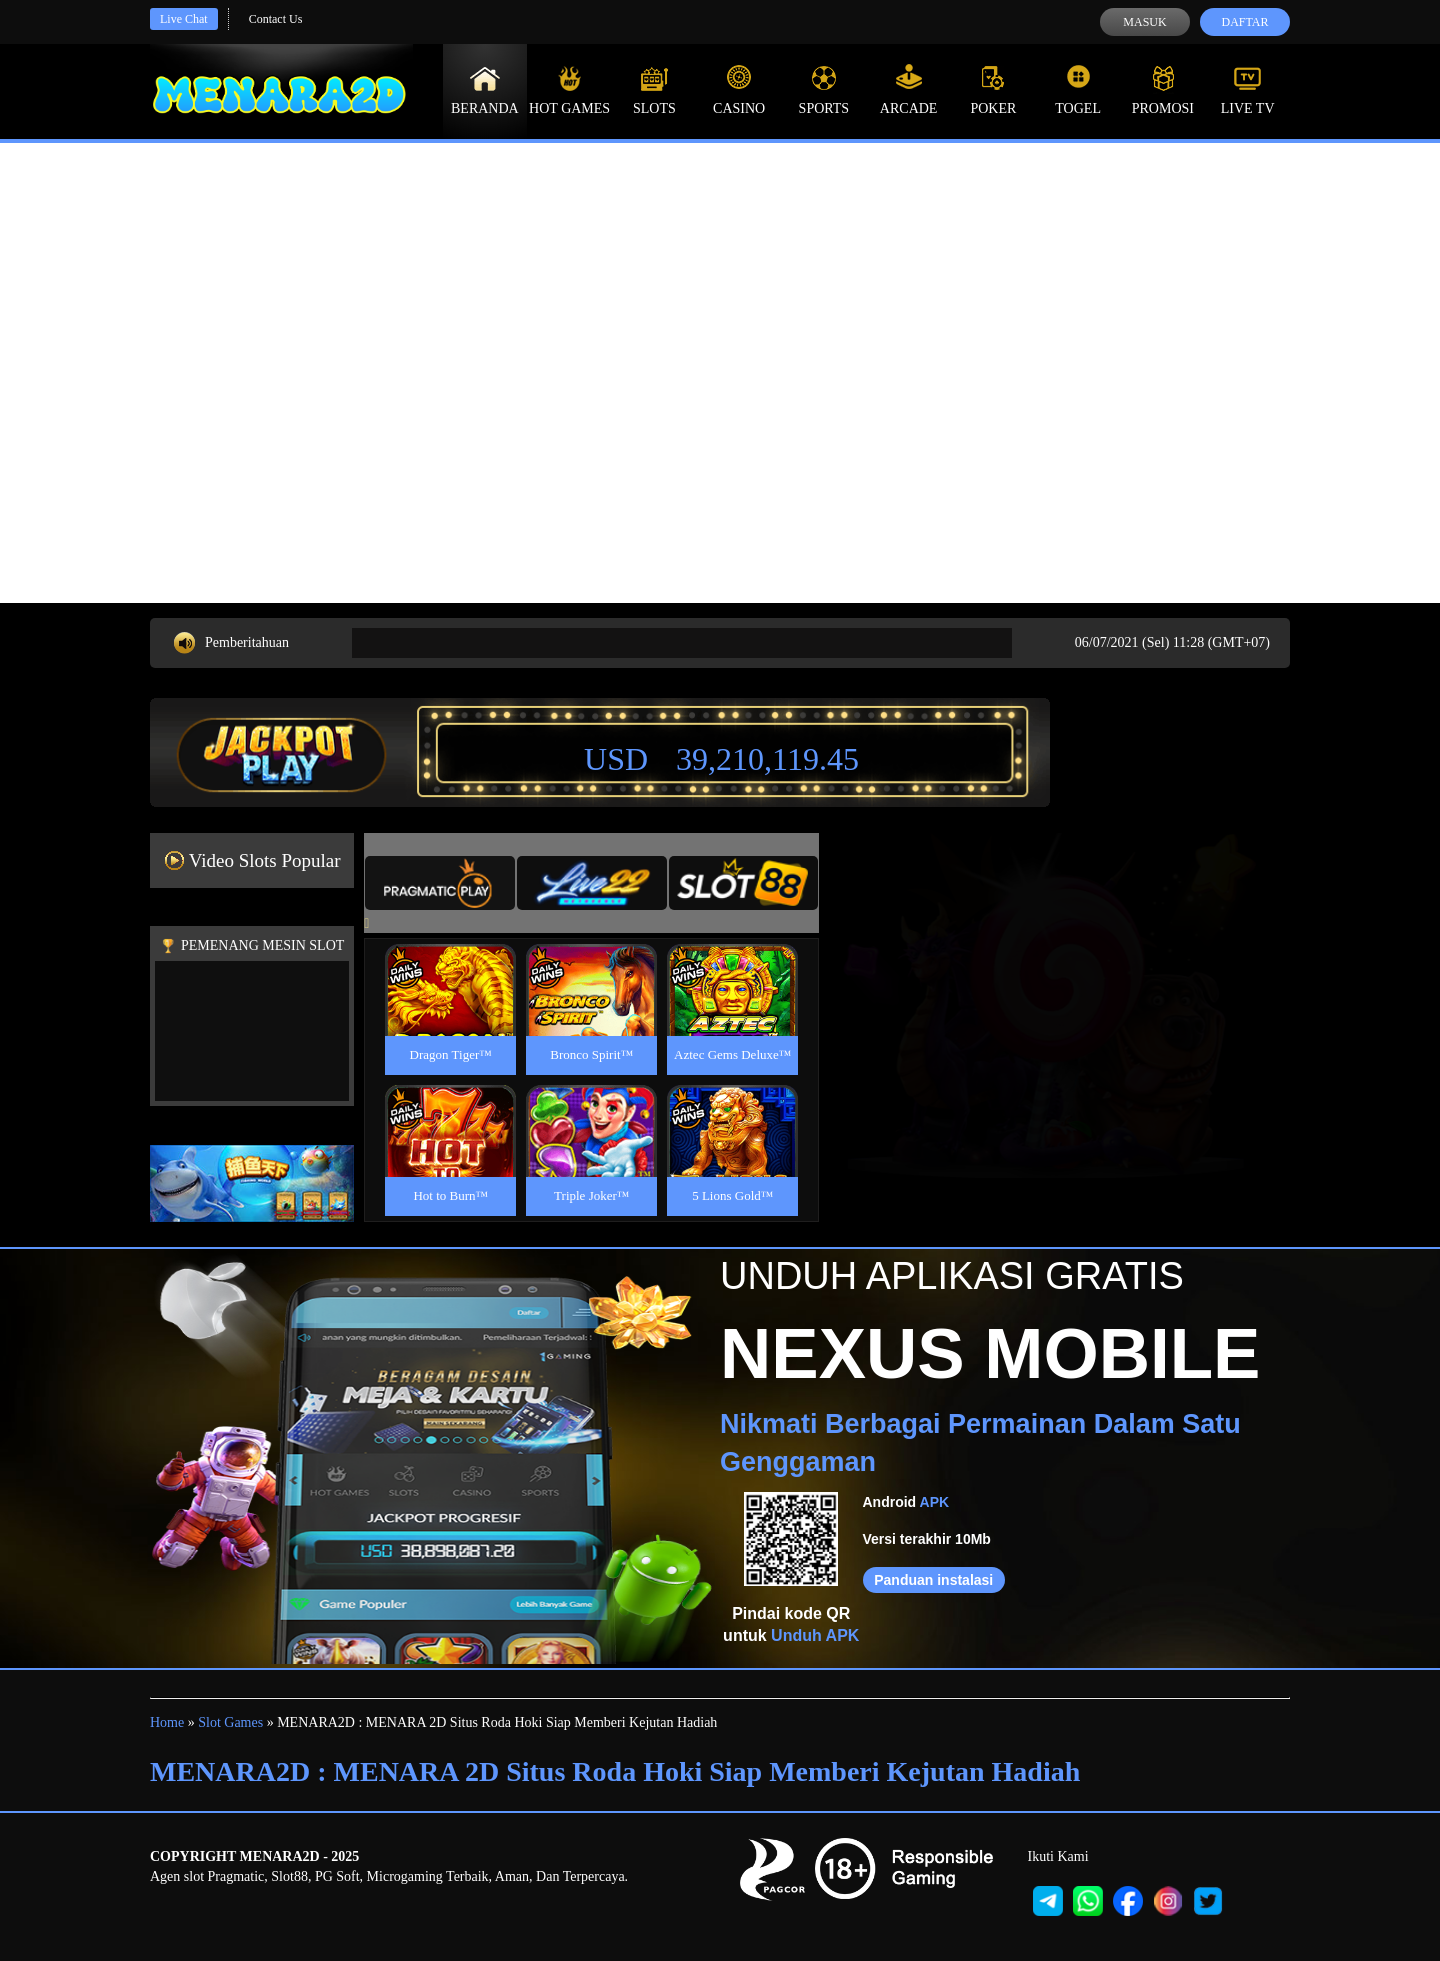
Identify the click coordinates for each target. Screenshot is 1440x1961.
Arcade (909, 90)
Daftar (1244, 22)
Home (167, 1722)
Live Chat (184, 19)
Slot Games (230, 1722)
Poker (993, 90)
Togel (1078, 90)
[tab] (440, 883)
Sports (824, 90)
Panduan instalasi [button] (933, 1580)
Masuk (1144, 22)
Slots (654, 90)
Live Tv (1248, 90)
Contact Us (276, 19)
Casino (739, 90)
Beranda (485, 90)
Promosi (1163, 90)
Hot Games (569, 90)
